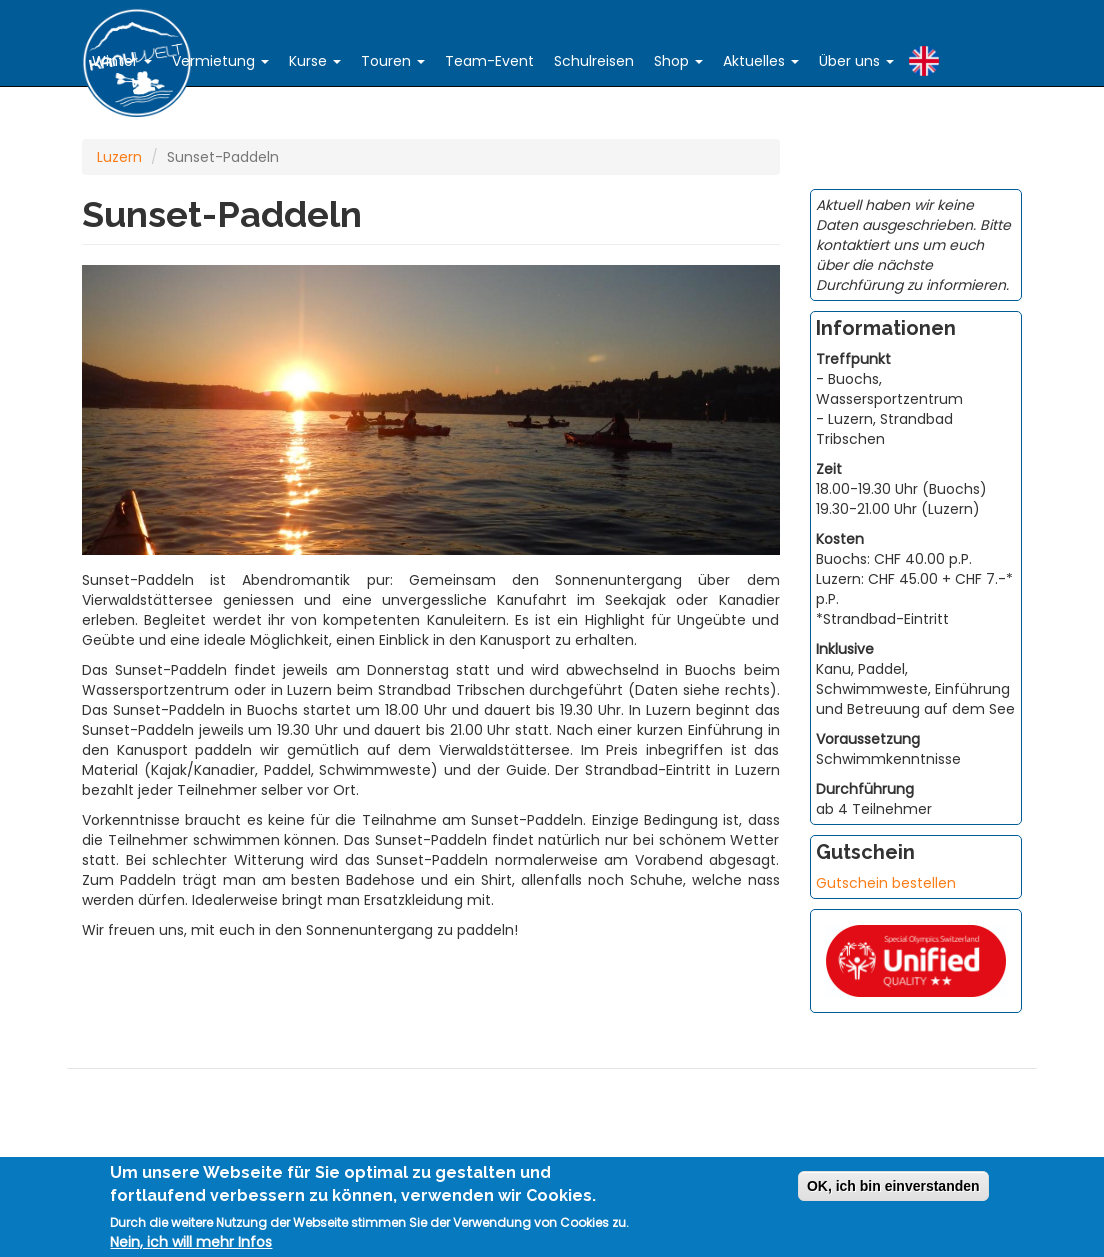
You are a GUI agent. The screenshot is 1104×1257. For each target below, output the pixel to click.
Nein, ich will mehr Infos (191, 1243)
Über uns (856, 61)
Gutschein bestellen (886, 883)
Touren (393, 61)
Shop (678, 61)
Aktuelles (761, 61)
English (924, 56)
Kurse (315, 61)
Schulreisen (594, 61)
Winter (122, 61)
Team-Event (489, 61)
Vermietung (220, 61)
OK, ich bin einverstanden (893, 1187)
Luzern (119, 157)
